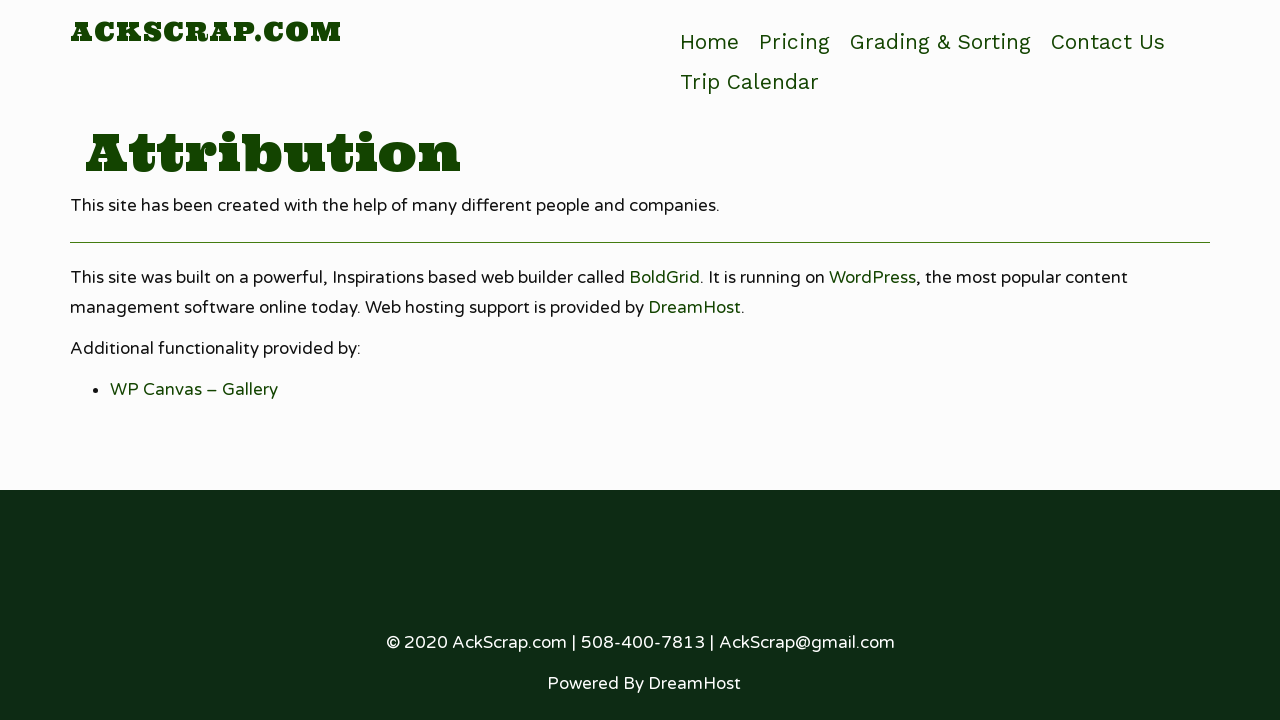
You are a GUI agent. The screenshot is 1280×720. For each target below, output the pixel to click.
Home (709, 41)
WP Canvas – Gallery (194, 389)
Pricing (794, 41)
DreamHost (694, 307)
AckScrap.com (206, 31)
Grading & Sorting (940, 41)
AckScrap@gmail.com (807, 642)
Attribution (273, 152)
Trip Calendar (749, 81)
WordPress (872, 277)
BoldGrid (664, 277)
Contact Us (1108, 41)
